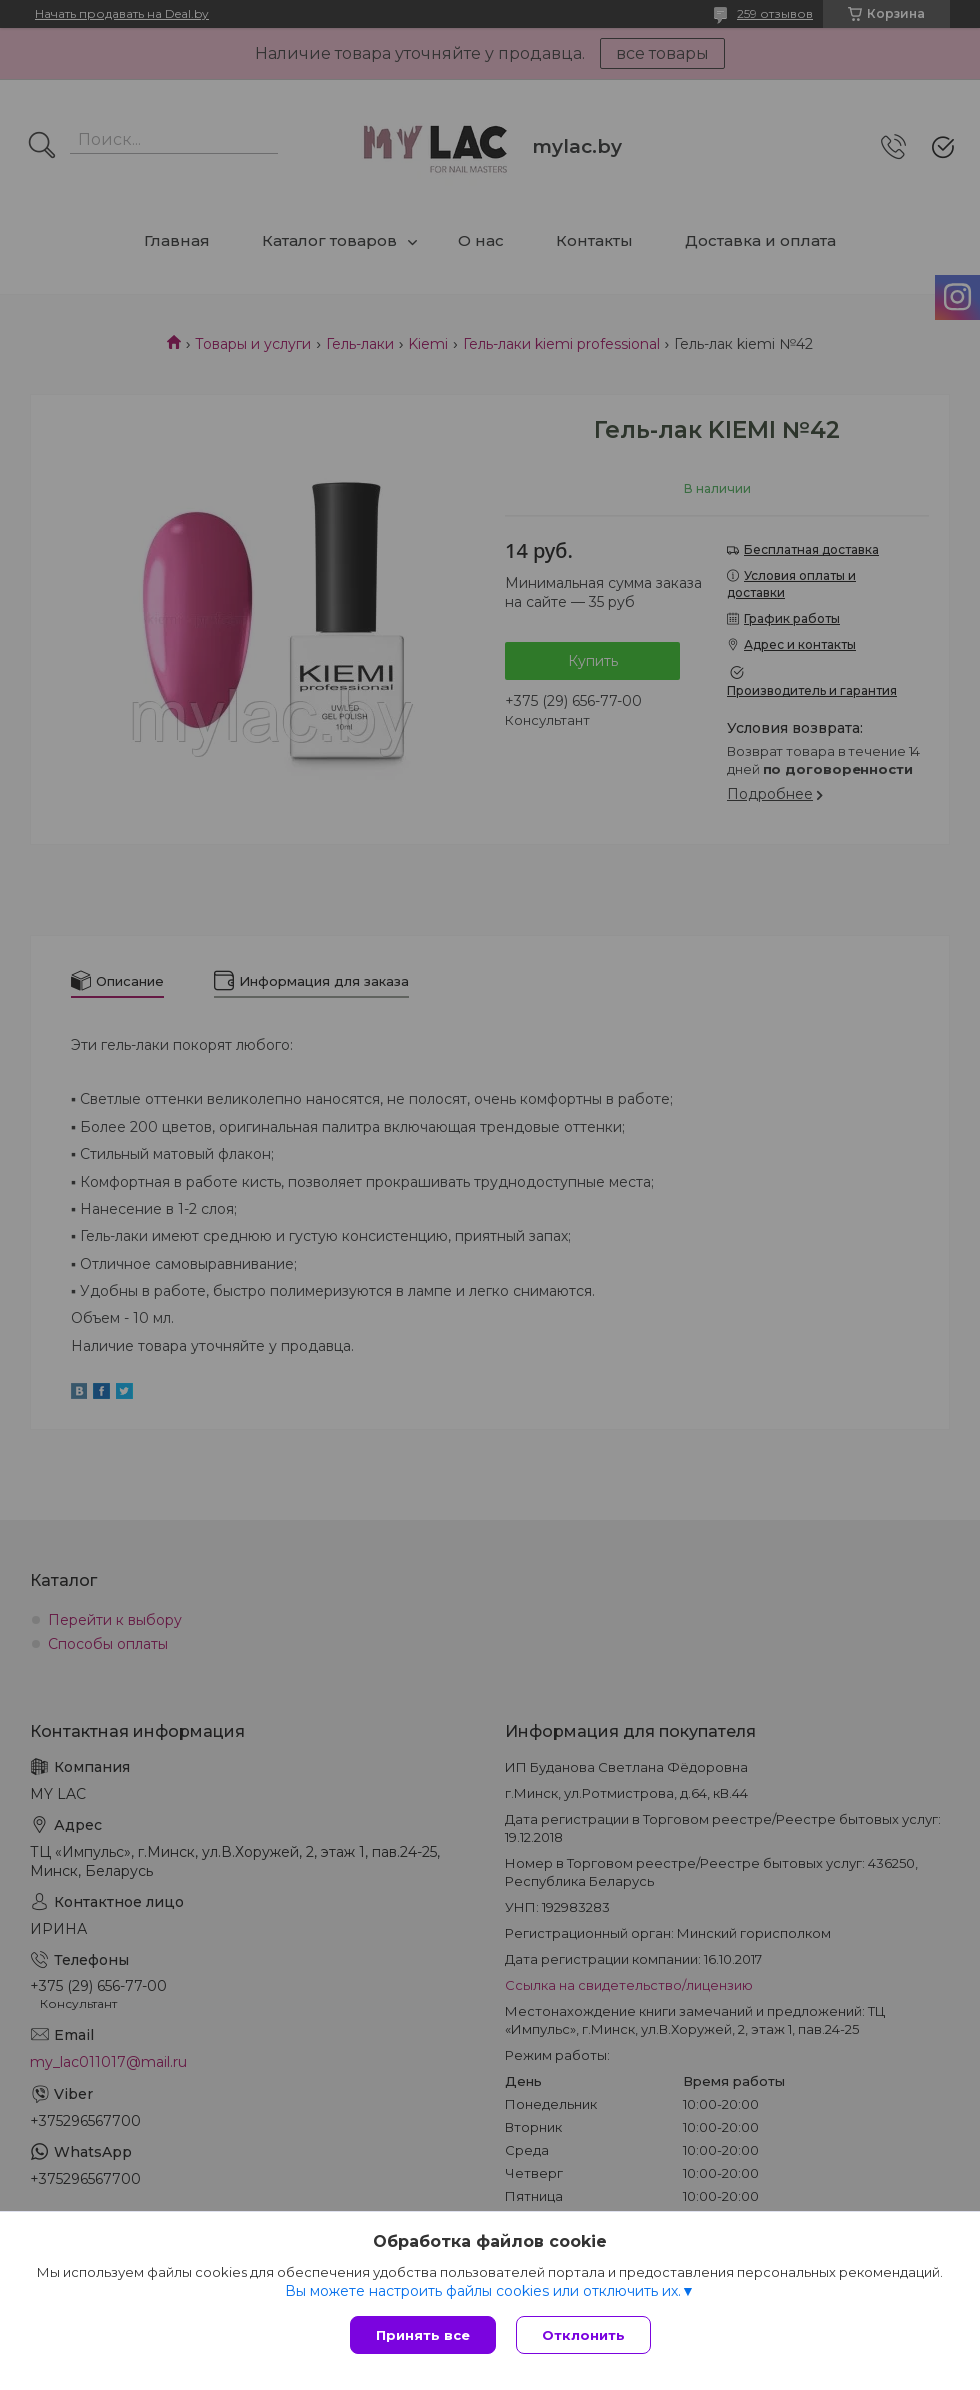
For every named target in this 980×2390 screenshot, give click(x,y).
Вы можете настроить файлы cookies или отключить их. (483, 2291)
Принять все (423, 2335)
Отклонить (583, 2335)
